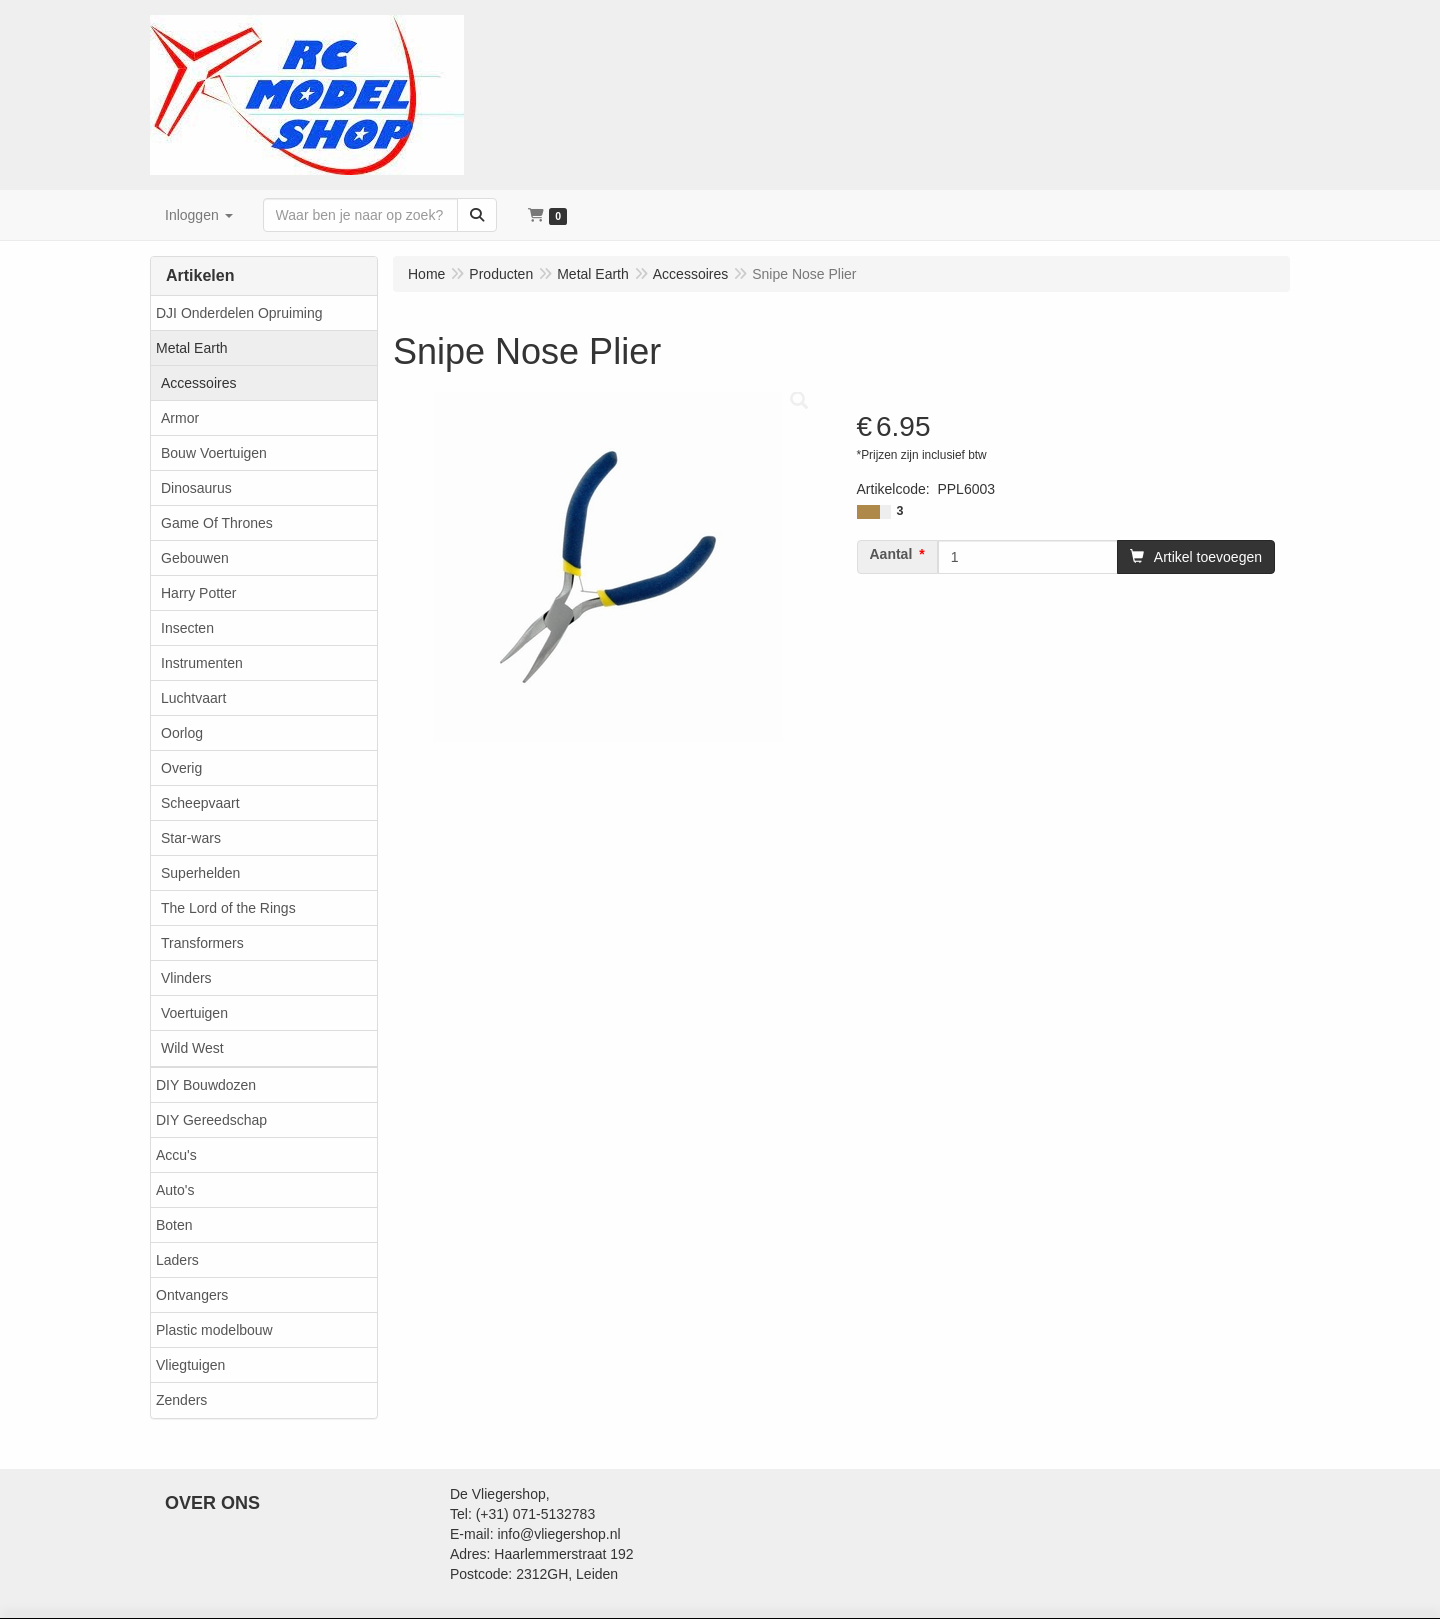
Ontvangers (192, 1295)
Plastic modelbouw (214, 1330)
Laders (177, 1260)
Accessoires (198, 383)
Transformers (202, 943)
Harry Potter (198, 593)
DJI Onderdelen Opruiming (239, 313)
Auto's (175, 1190)
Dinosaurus (196, 488)
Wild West (192, 1048)
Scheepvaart (200, 803)
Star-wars (191, 838)
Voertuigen (194, 1013)
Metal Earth (192, 348)
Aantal (891, 554)
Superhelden (200, 873)
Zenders (181, 1400)
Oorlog (182, 733)
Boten (174, 1225)
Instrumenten (202, 663)
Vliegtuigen (190, 1365)
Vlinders (186, 978)
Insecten (187, 628)
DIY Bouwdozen (206, 1085)
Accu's (176, 1155)
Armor (180, 418)
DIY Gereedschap (211, 1120)
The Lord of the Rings (228, 908)
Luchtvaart (193, 698)
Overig (181, 768)
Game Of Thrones (217, 523)
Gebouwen (195, 558)
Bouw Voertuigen (214, 453)
